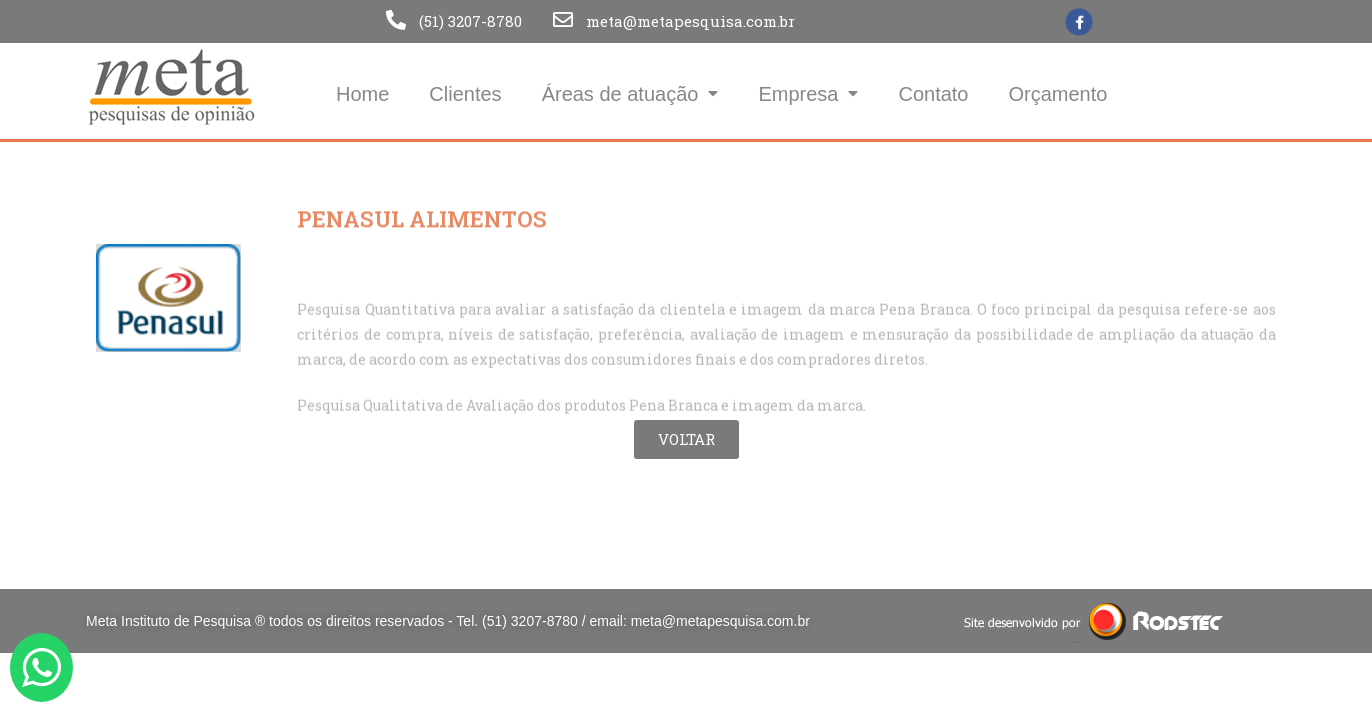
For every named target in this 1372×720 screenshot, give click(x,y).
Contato (933, 94)
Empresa (808, 93)
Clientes (465, 94)
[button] (686, 439)
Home (362, 94)
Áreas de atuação (630, 93)
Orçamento (1058, 94)
